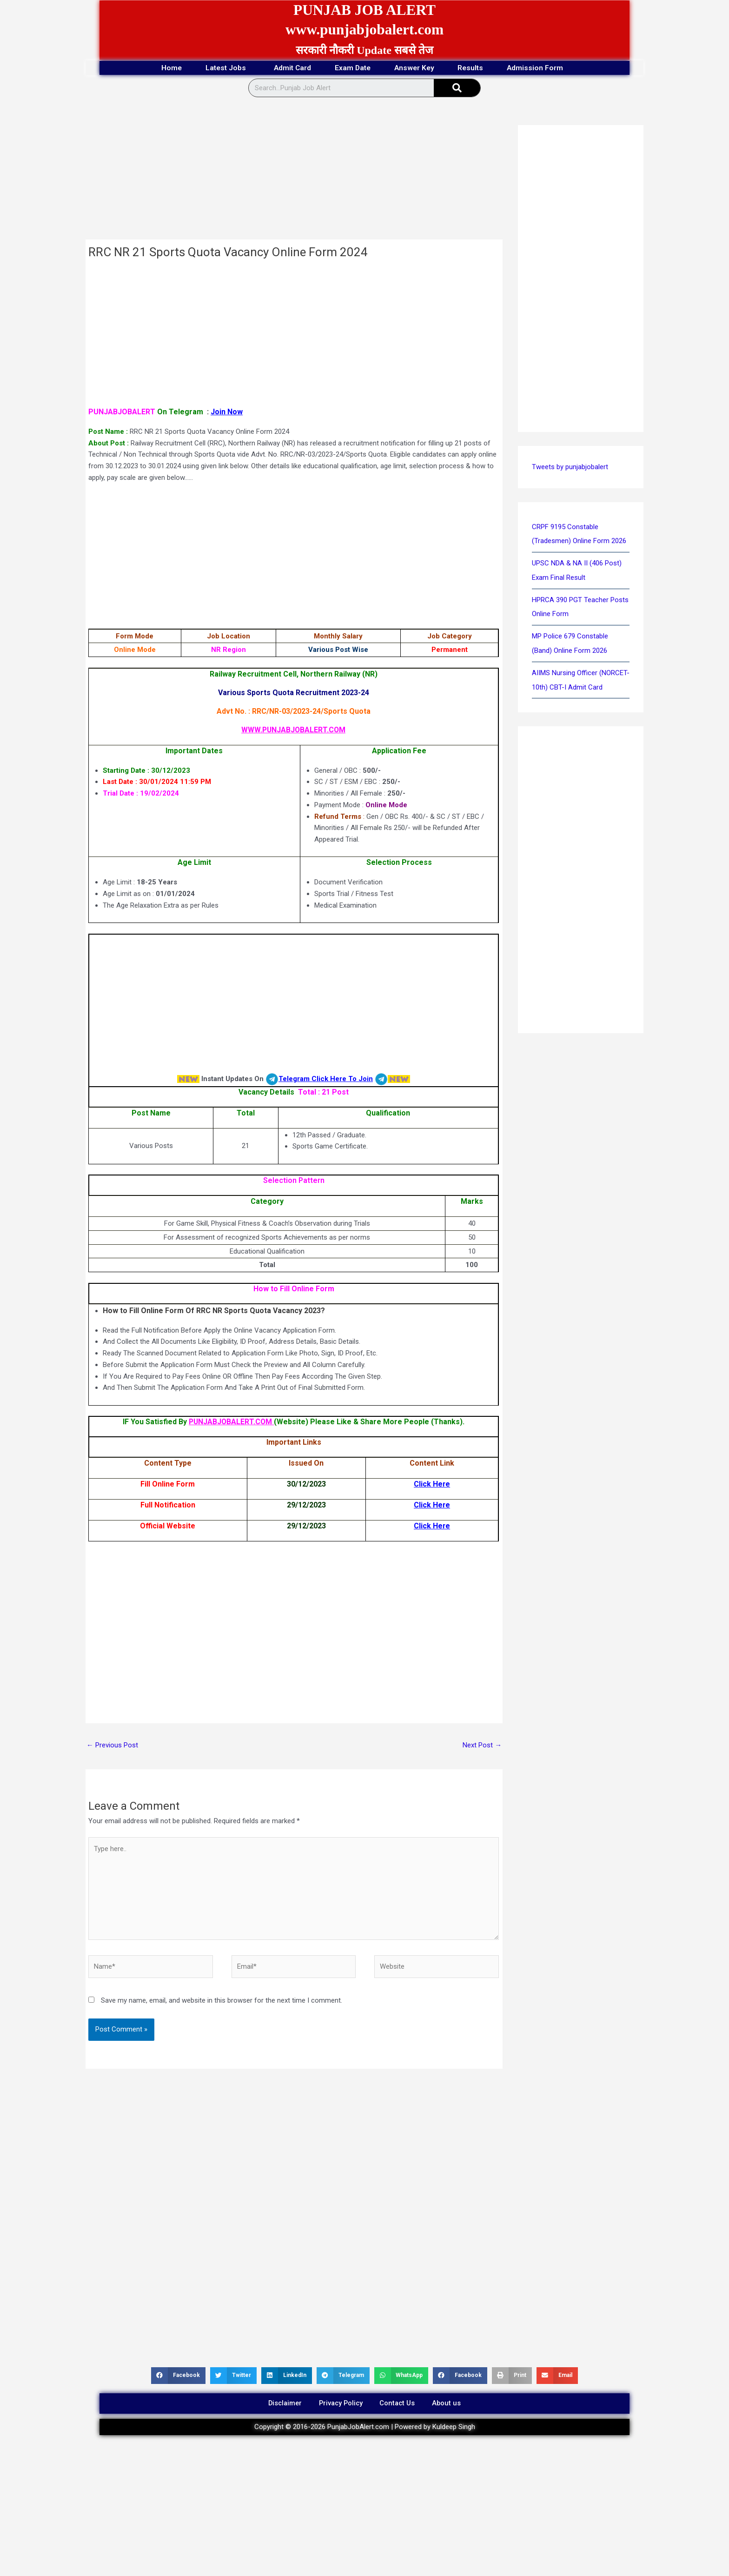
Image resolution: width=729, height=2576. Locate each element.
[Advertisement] (294, 171)
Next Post (482, 1745)
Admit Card (289, 67)
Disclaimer (280, 2405)
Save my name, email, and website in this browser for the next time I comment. (221, 2001)
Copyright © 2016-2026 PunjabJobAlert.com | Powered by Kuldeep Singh (364, 2429)
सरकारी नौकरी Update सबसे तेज (364, 50)
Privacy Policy (340, 2405)
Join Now (227, 411)
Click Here (432, 1484)
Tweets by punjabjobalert (570, 467)
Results (477, 67)
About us (451, 2405)
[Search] (457, 88)
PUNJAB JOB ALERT (364, 9)
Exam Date (352, 67)
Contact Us (400, 2405)
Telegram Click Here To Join (325, 1079)
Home (162, 67)
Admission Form (546, 68)
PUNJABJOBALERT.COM (231, 1421)
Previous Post (112, 1745)
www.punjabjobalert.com (364, 29)
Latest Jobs (221, 68)
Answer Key (417, 67)
